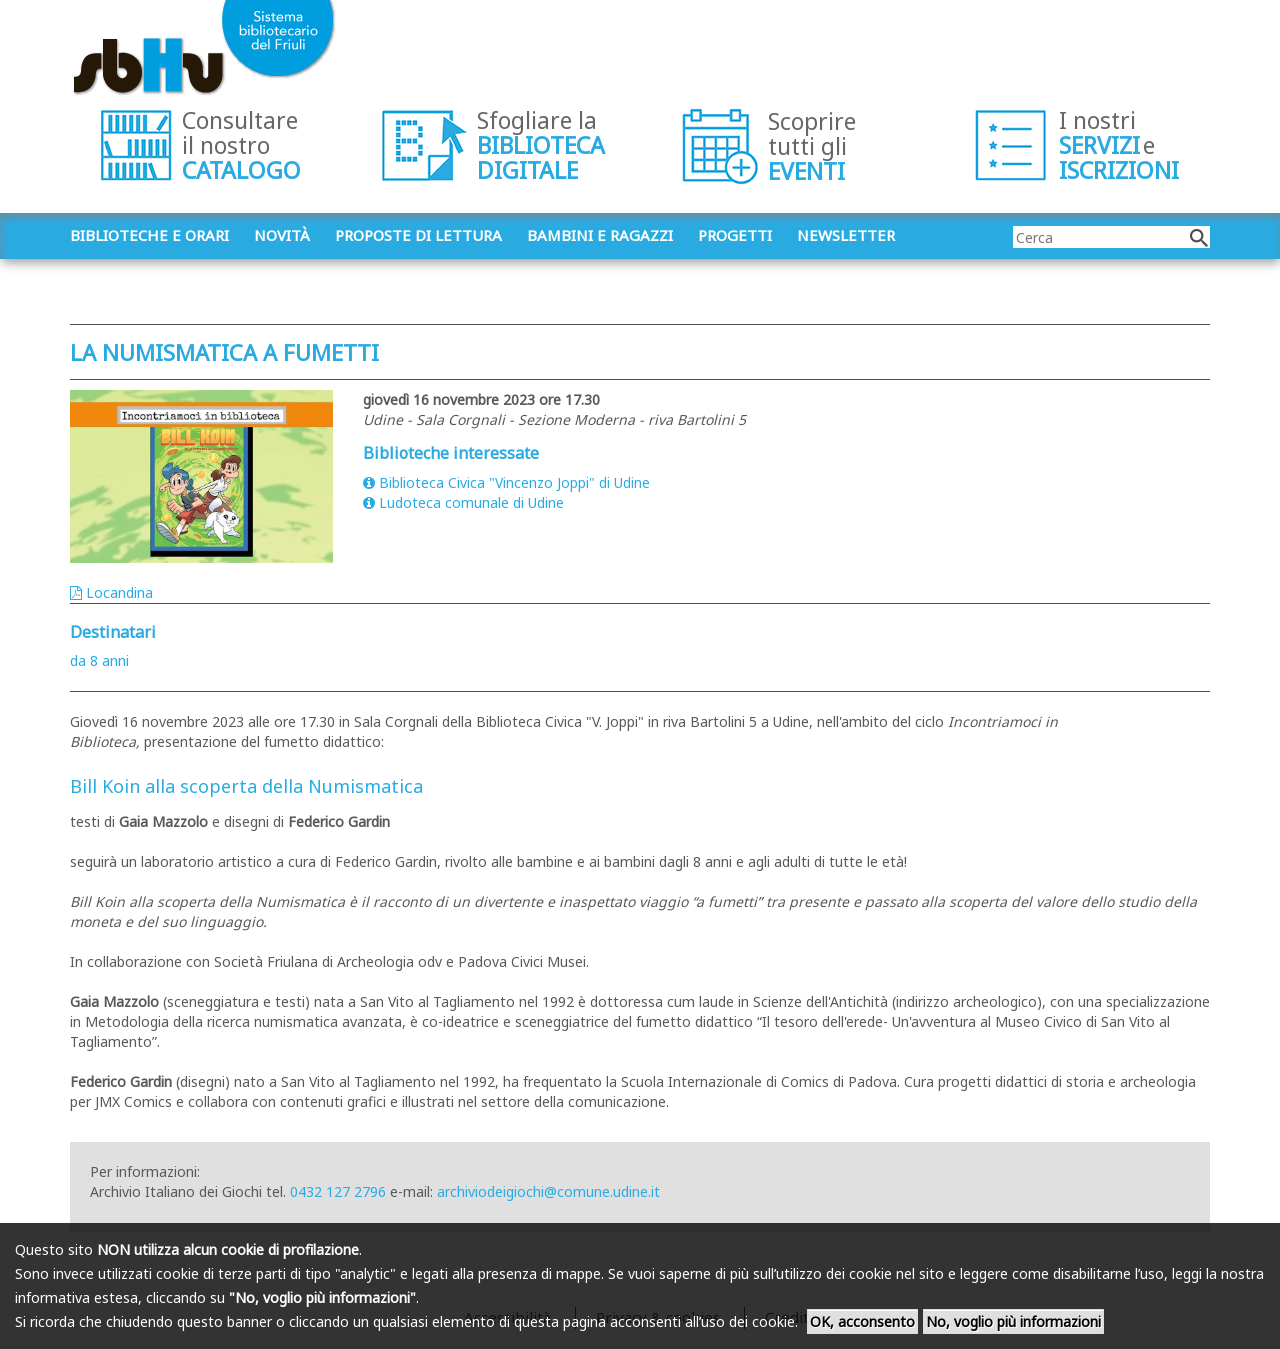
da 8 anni (99, 660)
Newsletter (846, 235)
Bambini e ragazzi (600, 235)
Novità (282, 235)
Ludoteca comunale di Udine (463, 502)
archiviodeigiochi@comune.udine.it (548, 1191)
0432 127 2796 (338, 1191)
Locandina (111, 592)
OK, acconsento (862, 1321)
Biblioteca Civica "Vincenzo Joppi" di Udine (506, 482)
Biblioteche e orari (149, 235)
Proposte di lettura (418, 235)
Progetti (735, 235)
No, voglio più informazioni (1013, 1321)
